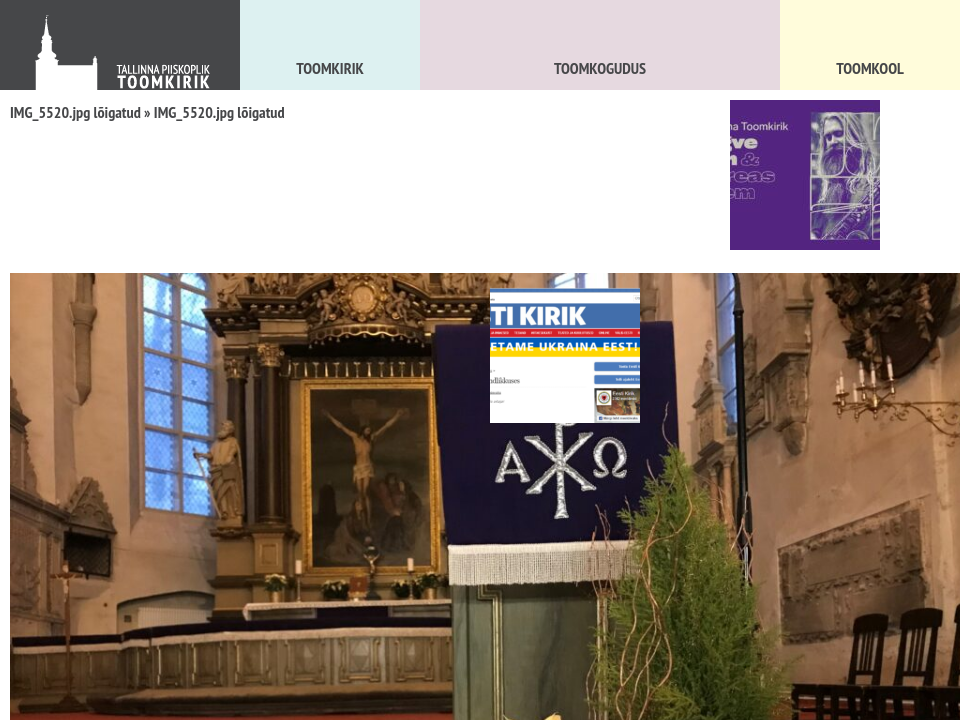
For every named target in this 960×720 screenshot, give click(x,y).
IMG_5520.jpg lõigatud (75, 112)
